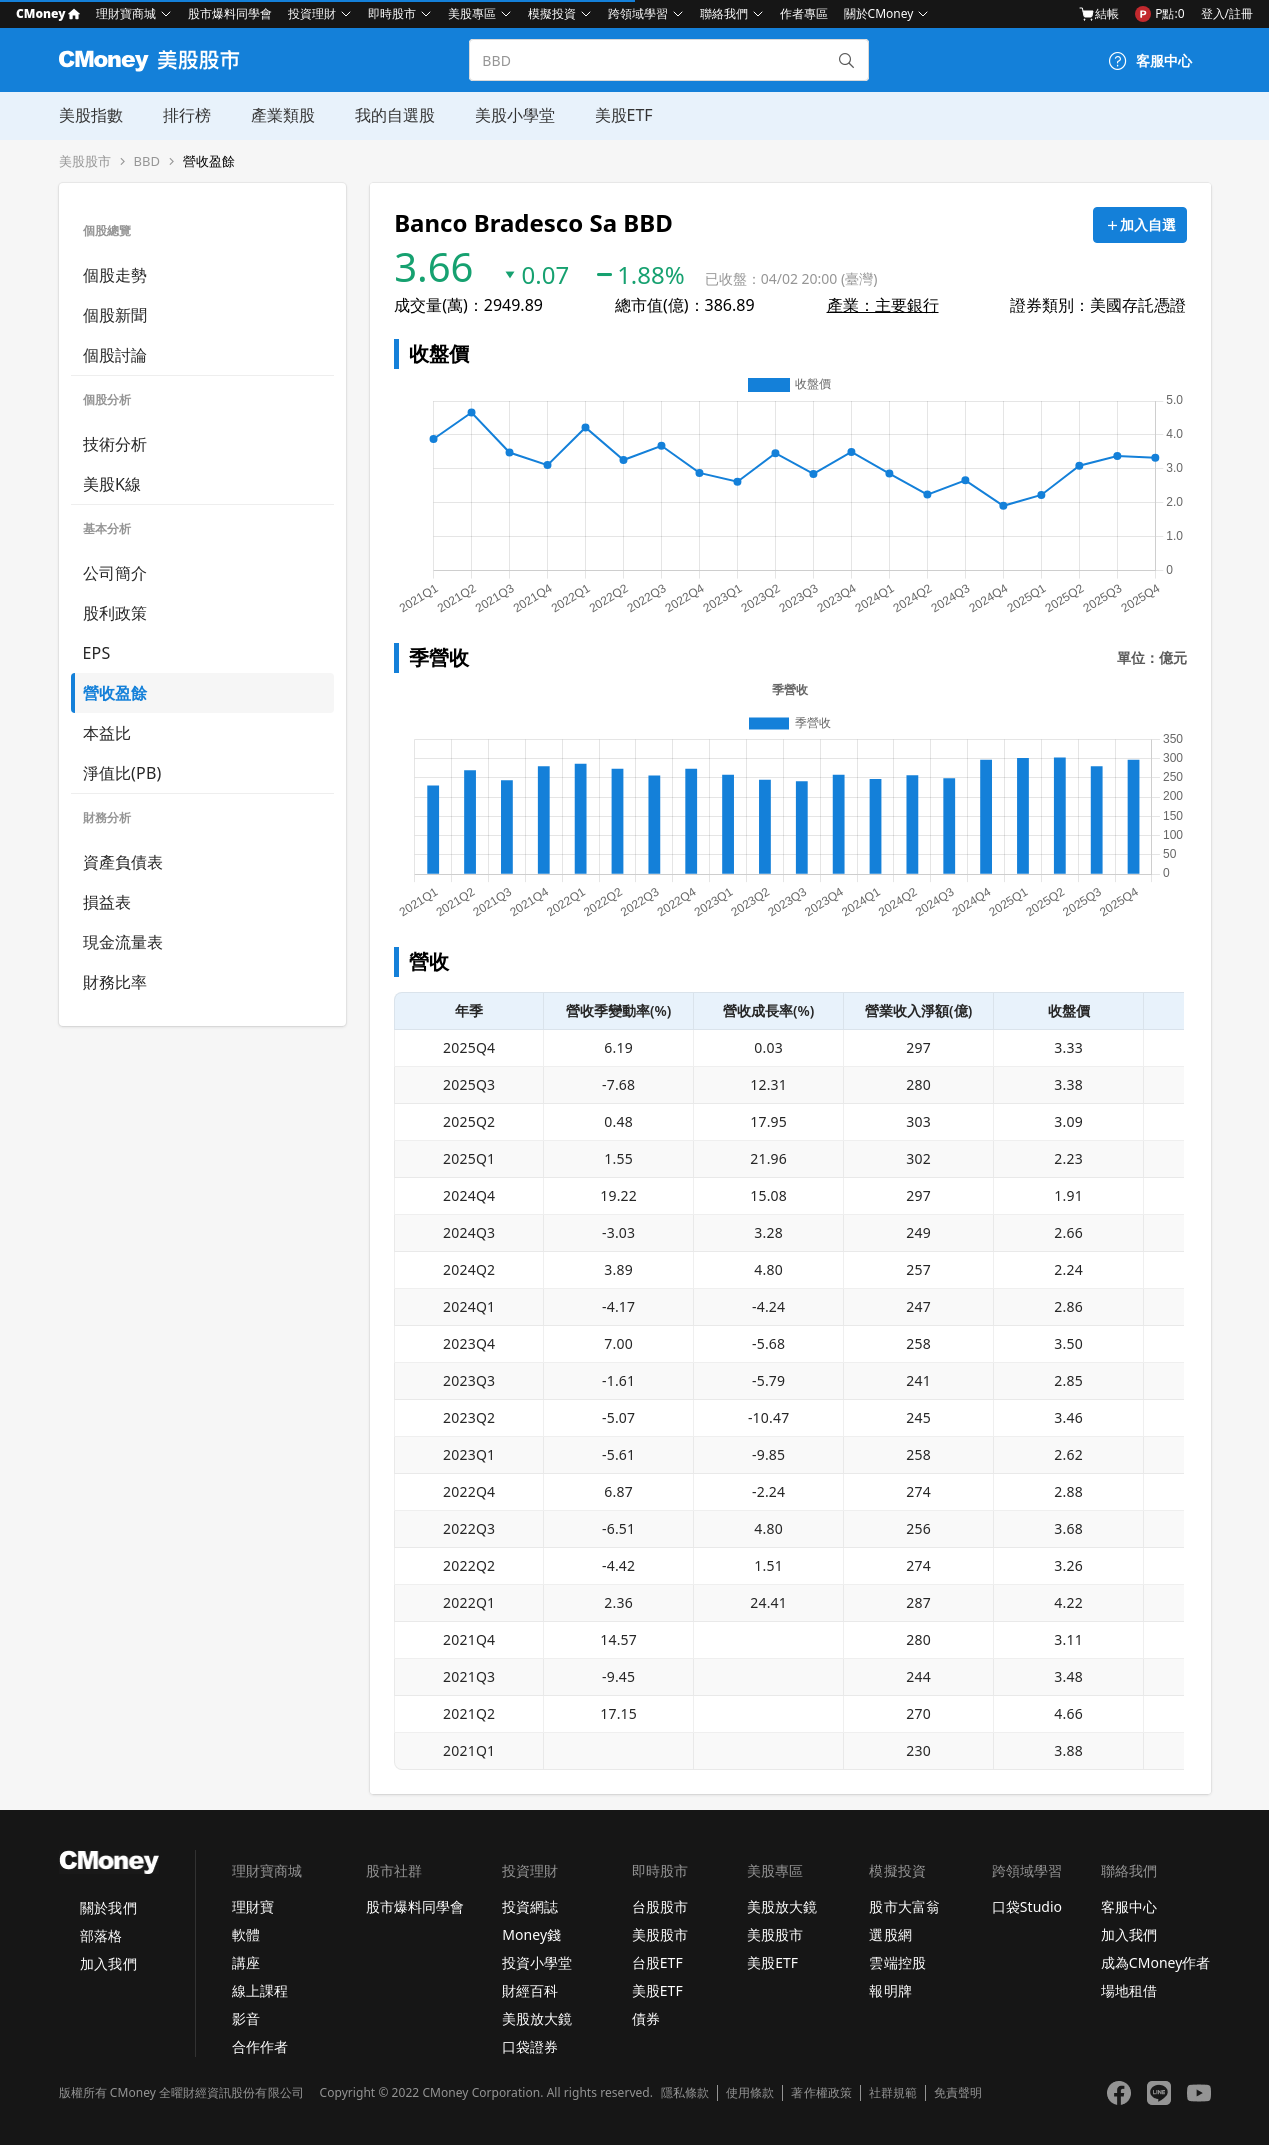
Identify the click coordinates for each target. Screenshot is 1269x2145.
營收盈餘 (209, 161)
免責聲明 (958, 2093)
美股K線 (112, 484)
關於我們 (108, 1907)
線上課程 (260, 1990)
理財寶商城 (126, 13)
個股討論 (115, 355)
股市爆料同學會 (230, 13)
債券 (646, 2018)
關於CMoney (879, 13)
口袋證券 (530, 2046)
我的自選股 (395, 115)
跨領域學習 (638, 13)
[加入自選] (1140, 225)
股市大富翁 (904, 1906)
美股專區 (472, 13)
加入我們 (108, 1963)
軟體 (246, 1934)
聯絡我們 (724, 13)
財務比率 (115, 982)
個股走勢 (115, 275)
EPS (97, 653)
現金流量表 (123, 942)
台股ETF (657, 1962)
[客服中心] (1150, 61)
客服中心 (1129, 1906)
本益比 (107, 733)
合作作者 (260, 2046)
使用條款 (750, 2093)
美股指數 (91, 115)
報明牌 (890, 1990)
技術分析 (115, 444)
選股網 (890, 1934)
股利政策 (115, 613)
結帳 (1099, 14)
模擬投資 (552, 13)
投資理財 (312, 13)
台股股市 (660, 1906)
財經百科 (530, 1990)
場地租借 (1129, 1990)
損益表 (107, 902)
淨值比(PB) (122, 773)
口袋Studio (1027, 1906)
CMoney (48, 13)
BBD (147, 161)
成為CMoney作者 (1156, 1962)
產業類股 (283, 115)
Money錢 (531, 1934)
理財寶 (253, 1906)
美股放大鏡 (537, 2018)
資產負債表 (123, 862)
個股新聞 (115, 315)
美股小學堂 (515, 115)
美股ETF (624, 115)
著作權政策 (821, 2093)
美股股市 (85, 161)
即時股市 (392, 13)
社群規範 (893, 2093)
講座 (246, 1962)
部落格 (101, 1935)
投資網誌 (530, 1906)
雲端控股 (897, 1962)
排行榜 (187, 115)
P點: (1159, 14)
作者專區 (804, 13)
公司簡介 (115, 573)
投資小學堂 (537, 1962)
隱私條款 (685, 2093)
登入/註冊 (1227, 13)
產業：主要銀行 (883, 305)
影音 (246, 2018)
